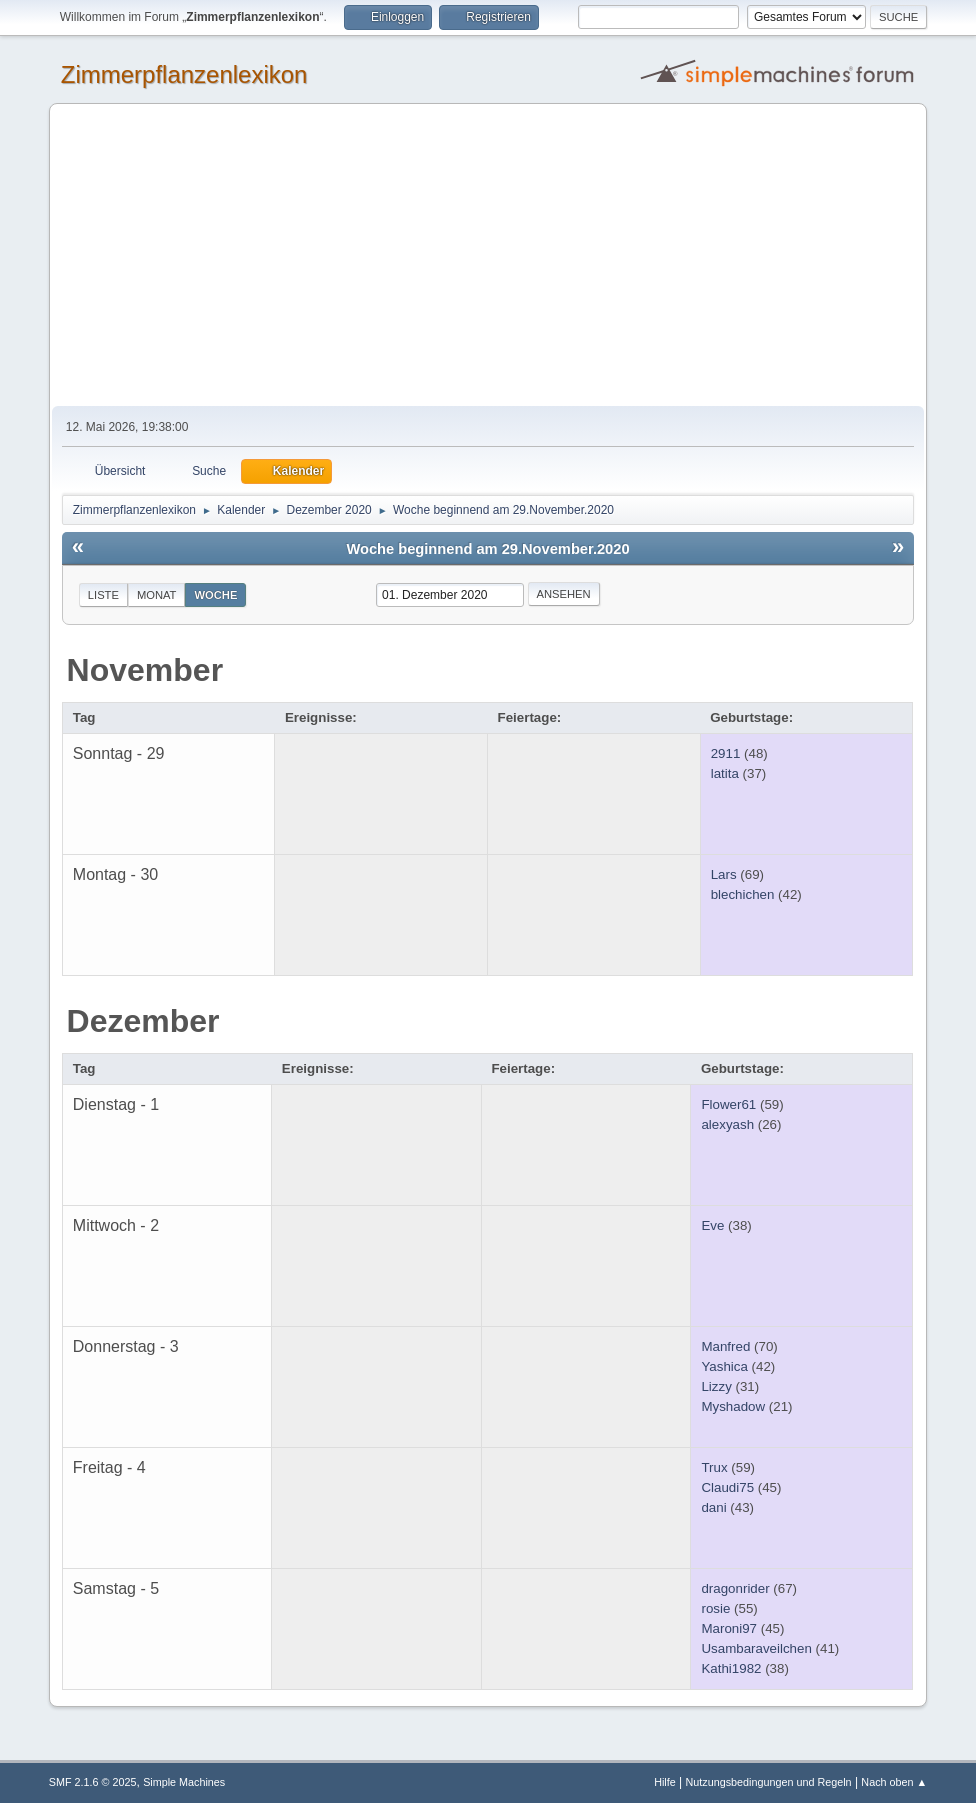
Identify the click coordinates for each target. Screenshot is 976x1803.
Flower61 (728, 1104)
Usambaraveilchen (756, 1648)
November (145, 670)
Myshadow (733, 1406)
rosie (715, 1608)
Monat (157, 595)
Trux (714, 1467)
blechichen (743, 894)
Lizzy (716, 1386)
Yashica (724, 1366)
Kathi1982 (731, 1668)
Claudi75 (727, 1487)
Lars (724, 874)
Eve (712, 1225)
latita (725, 773)
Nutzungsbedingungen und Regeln (769, 1782)
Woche (215, 595)
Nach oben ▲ (894, 1782)
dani (713, 1507)
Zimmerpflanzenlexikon (184, 74)
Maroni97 (729, 1628)
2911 (726, 753)
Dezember (143, 1021)
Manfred (725, 1346)
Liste (103, 595)
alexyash (727, 1124)
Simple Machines (184, 1782)
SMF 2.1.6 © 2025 (93, 1782)
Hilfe (665, 1782)
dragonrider (735, 1588)
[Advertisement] (488, 256)
